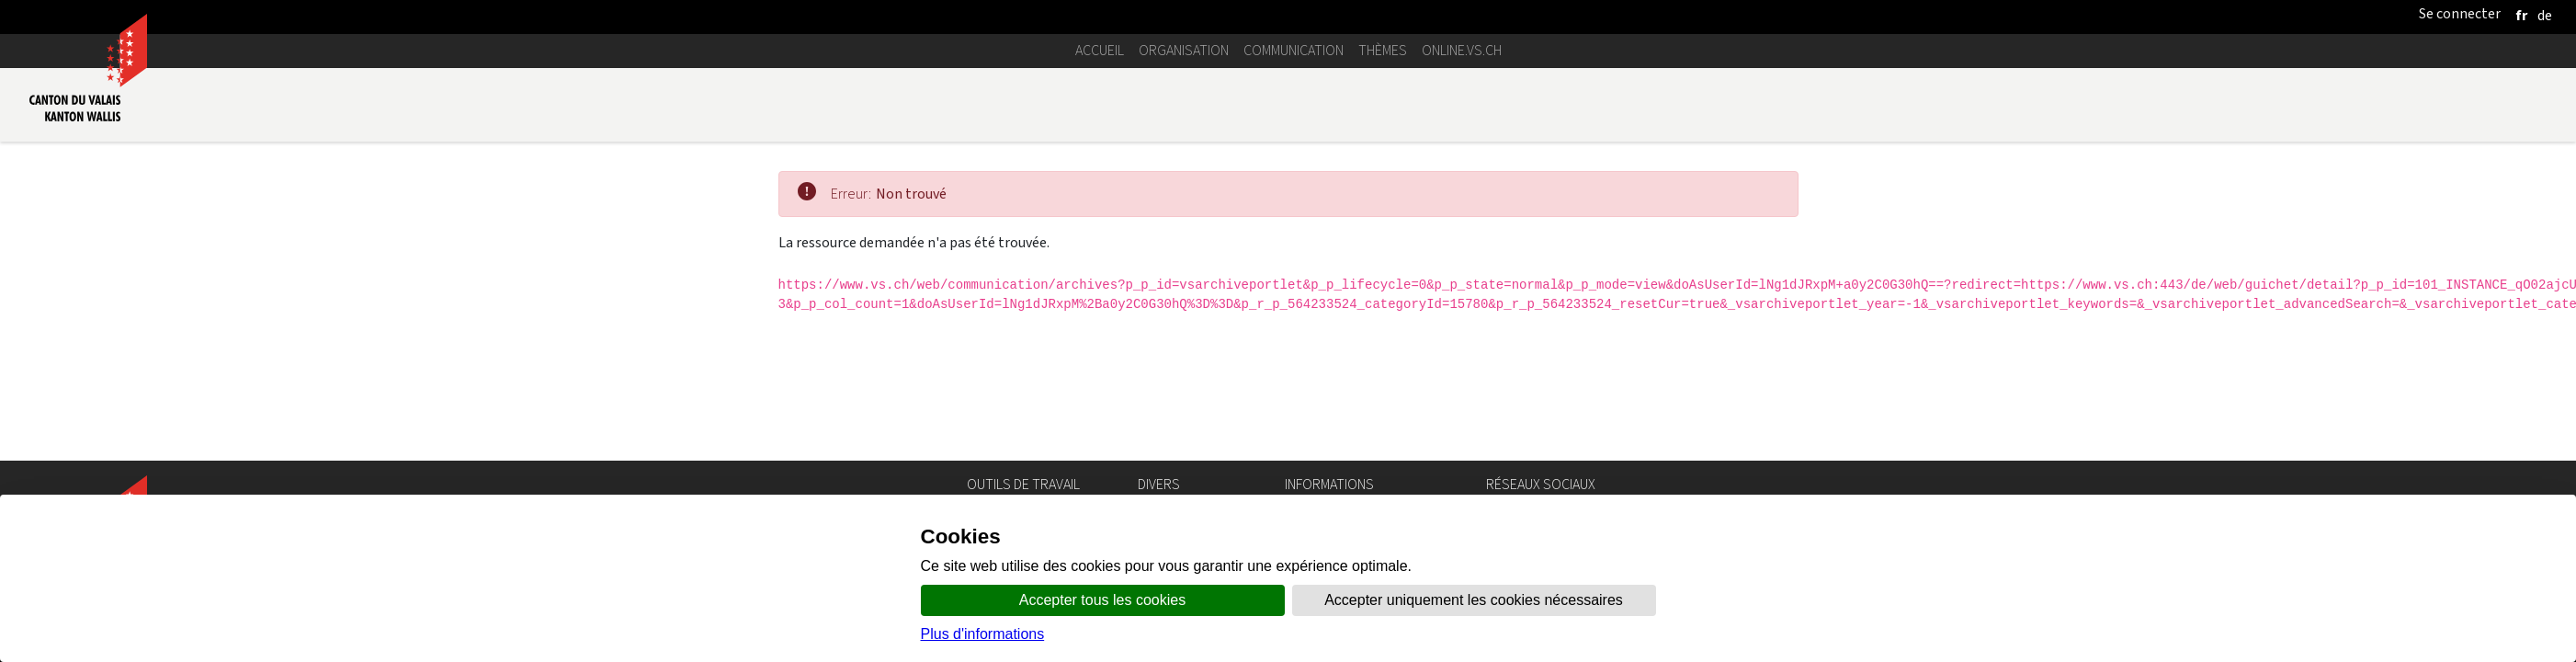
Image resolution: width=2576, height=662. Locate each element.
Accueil (1099, 50)
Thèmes (1382, 50)
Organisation (1184, 50)
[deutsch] (2544, 15)
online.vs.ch (1462, 50)
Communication (1293, 50)
